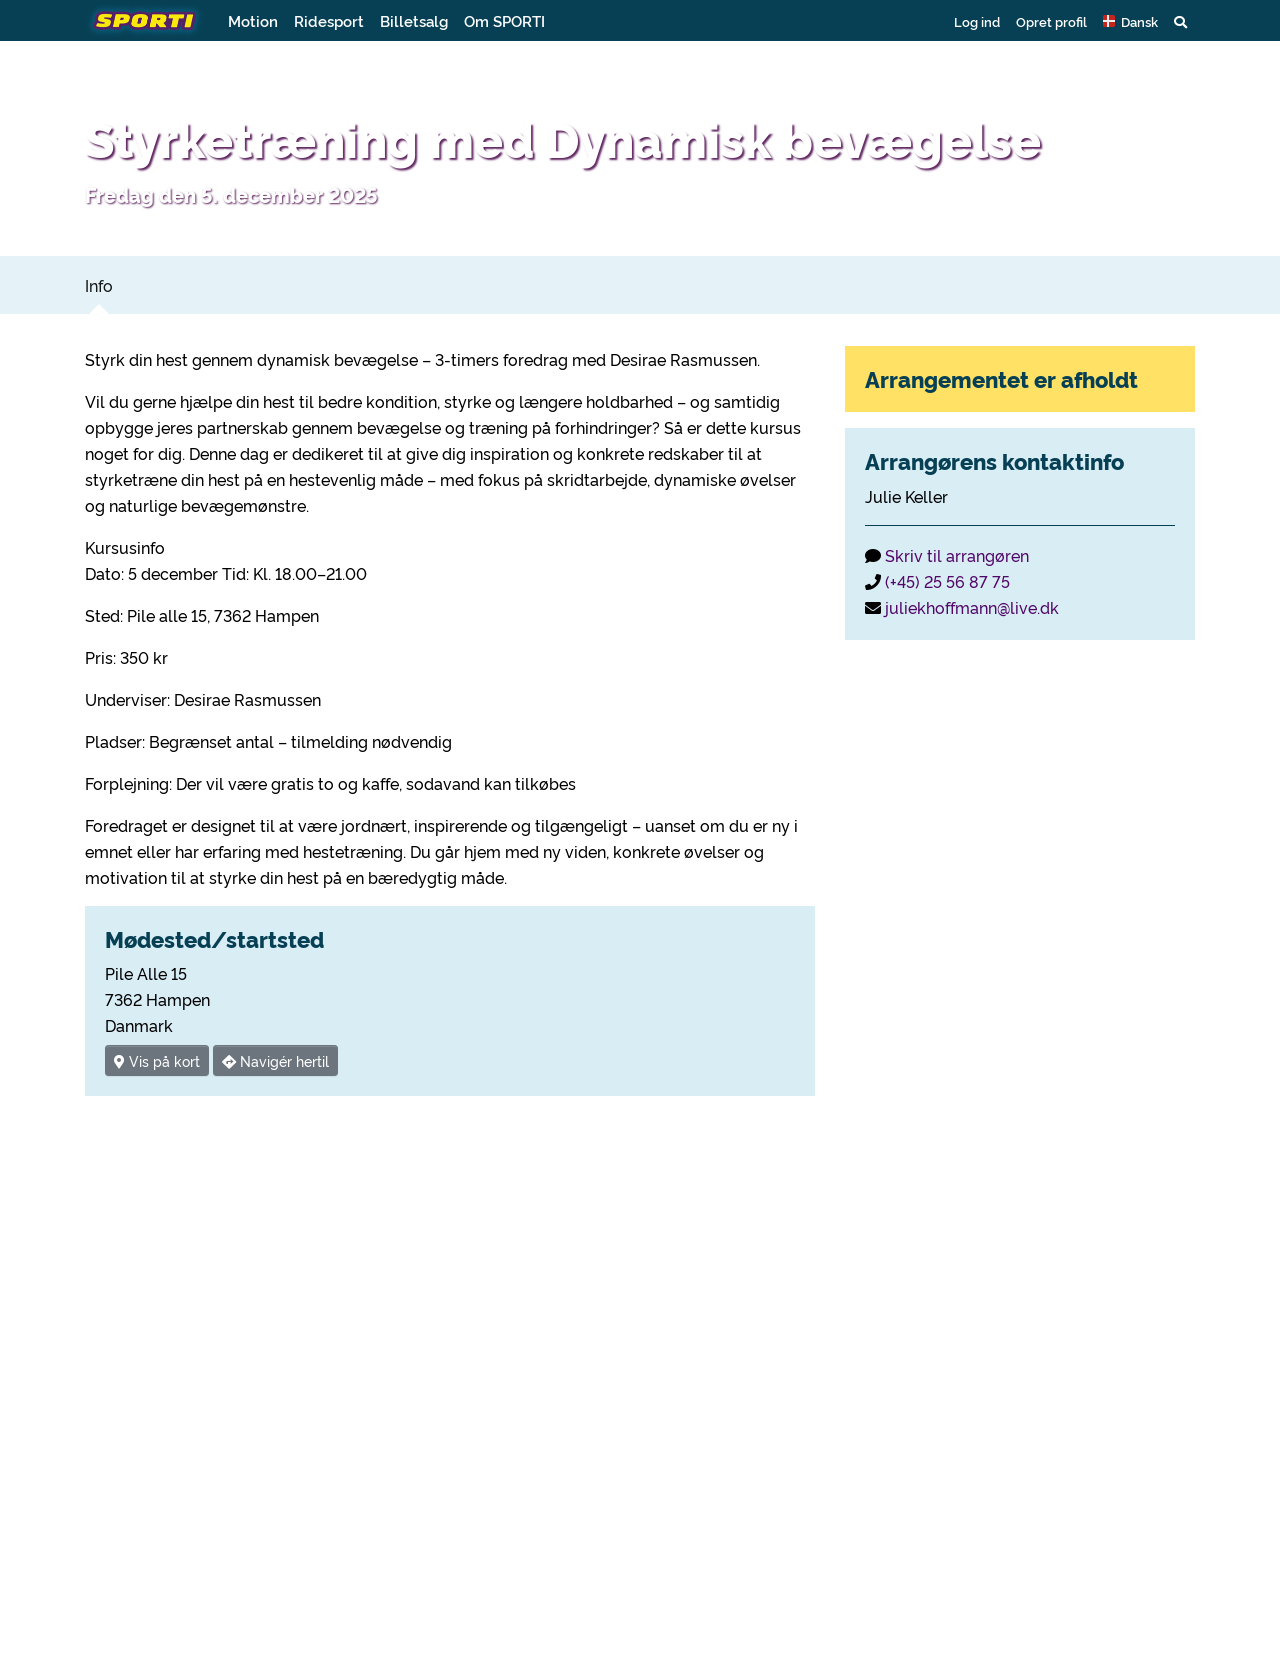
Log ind (977, 21)
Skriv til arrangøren (957, 555)
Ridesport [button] (329, 20)
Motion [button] (253, 20)
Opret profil (1051, 21)
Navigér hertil (275, 1060)
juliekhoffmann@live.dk (972, 607)
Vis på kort (157, 1060)
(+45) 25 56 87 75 (947, 581)
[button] (1130, 21)
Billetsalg (414, 20)
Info (99, 285)
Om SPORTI (504, 20)
